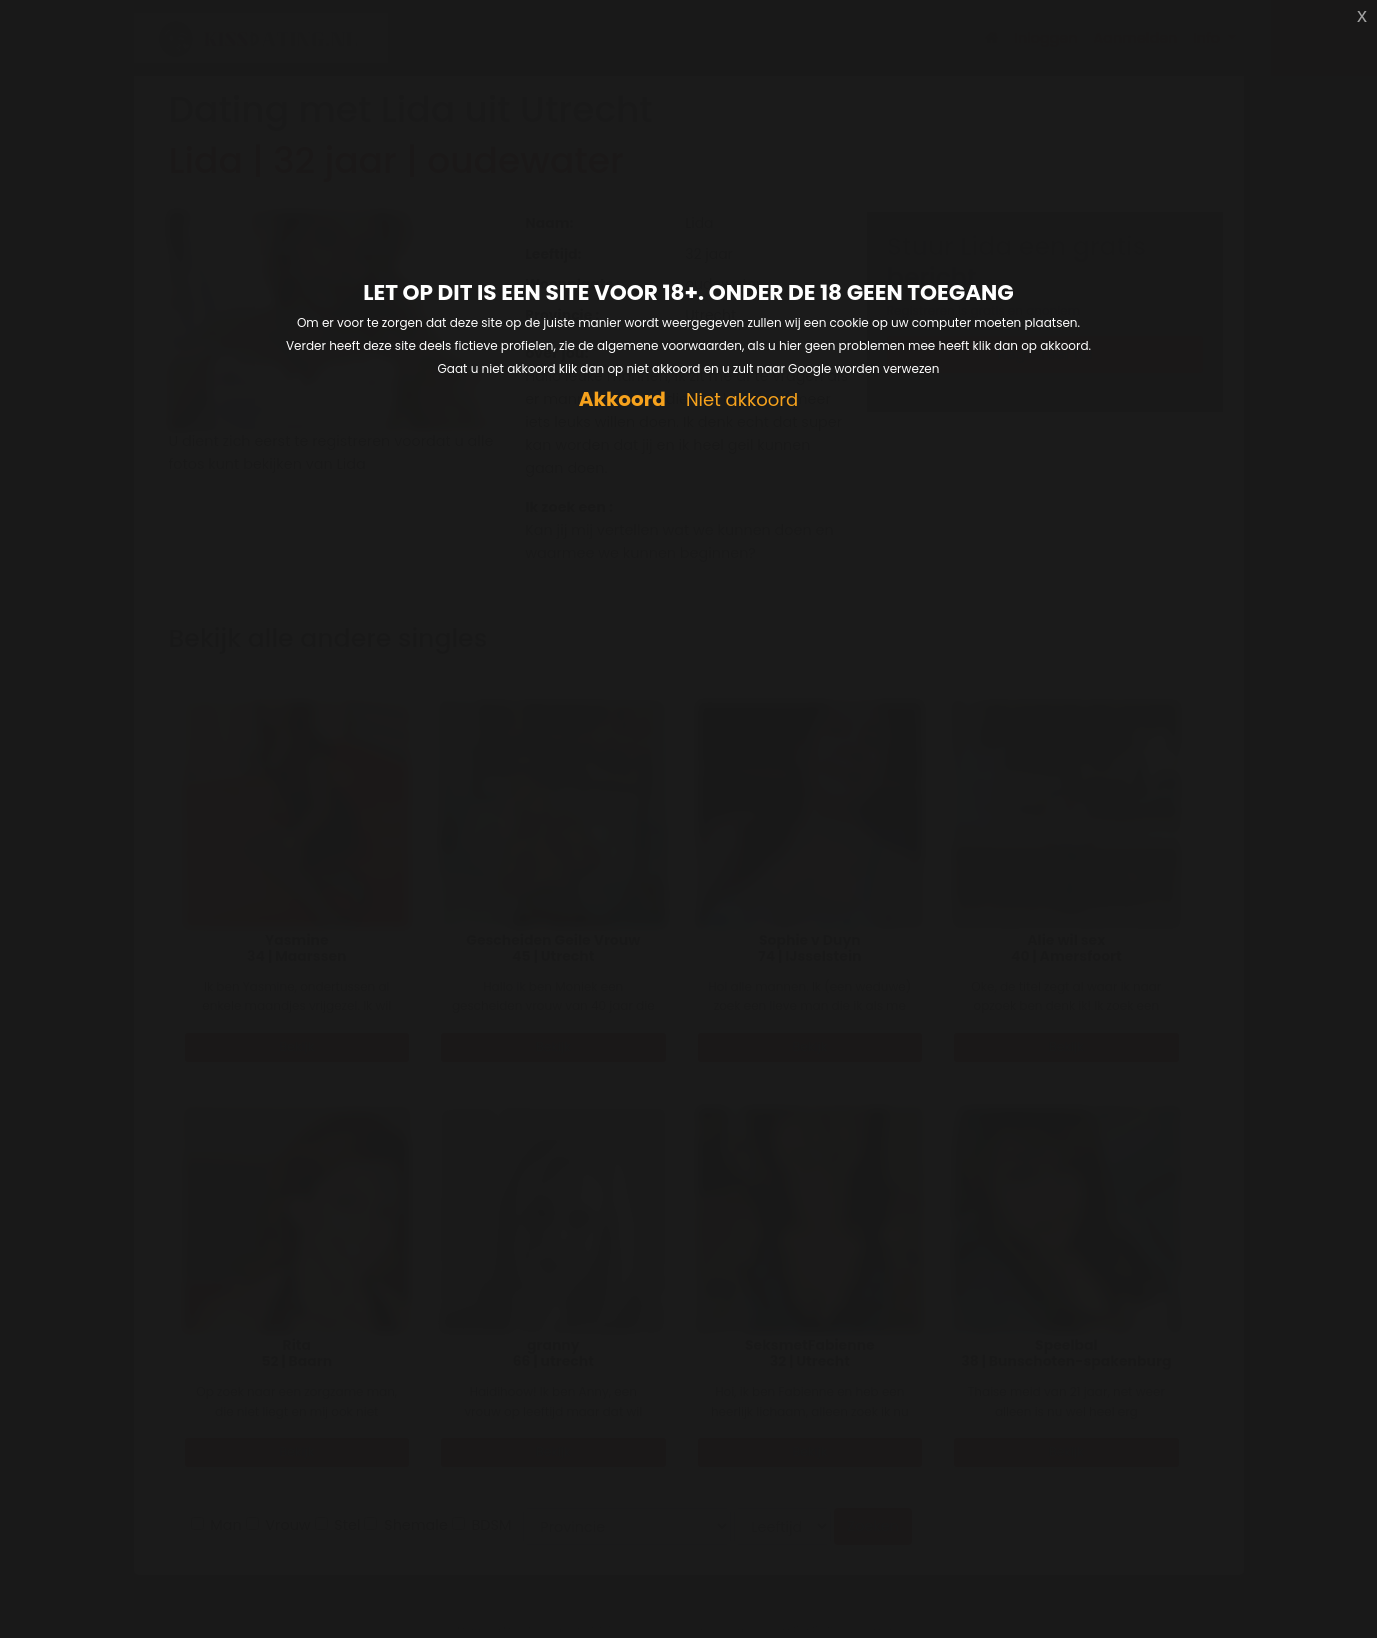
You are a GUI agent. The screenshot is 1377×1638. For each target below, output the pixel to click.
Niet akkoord (742, 400)
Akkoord (622, 399)
